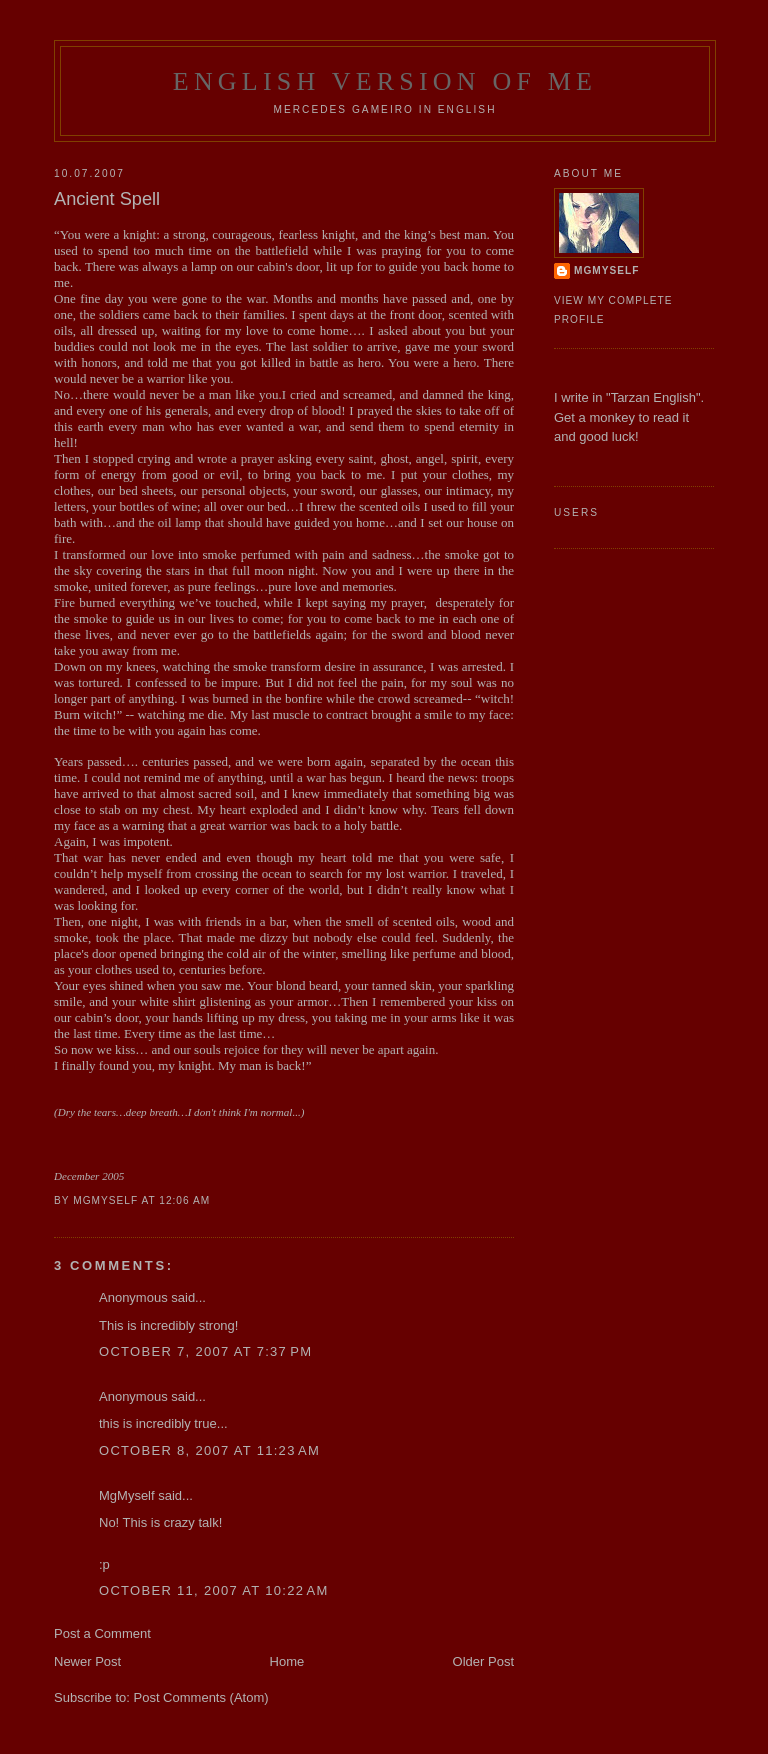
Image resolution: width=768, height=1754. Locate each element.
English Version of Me (385, 81)
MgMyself (127, 1495)
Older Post (483, 1661)
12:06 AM (184, 1200)
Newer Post (87, 1661)
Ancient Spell (107, 199)
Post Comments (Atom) (201, 1697)
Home (287, 1661)
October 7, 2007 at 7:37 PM (205, 1351)
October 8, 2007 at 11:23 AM (209, 1450)
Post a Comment (102, 1633)
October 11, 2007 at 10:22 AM (214, 1590)
